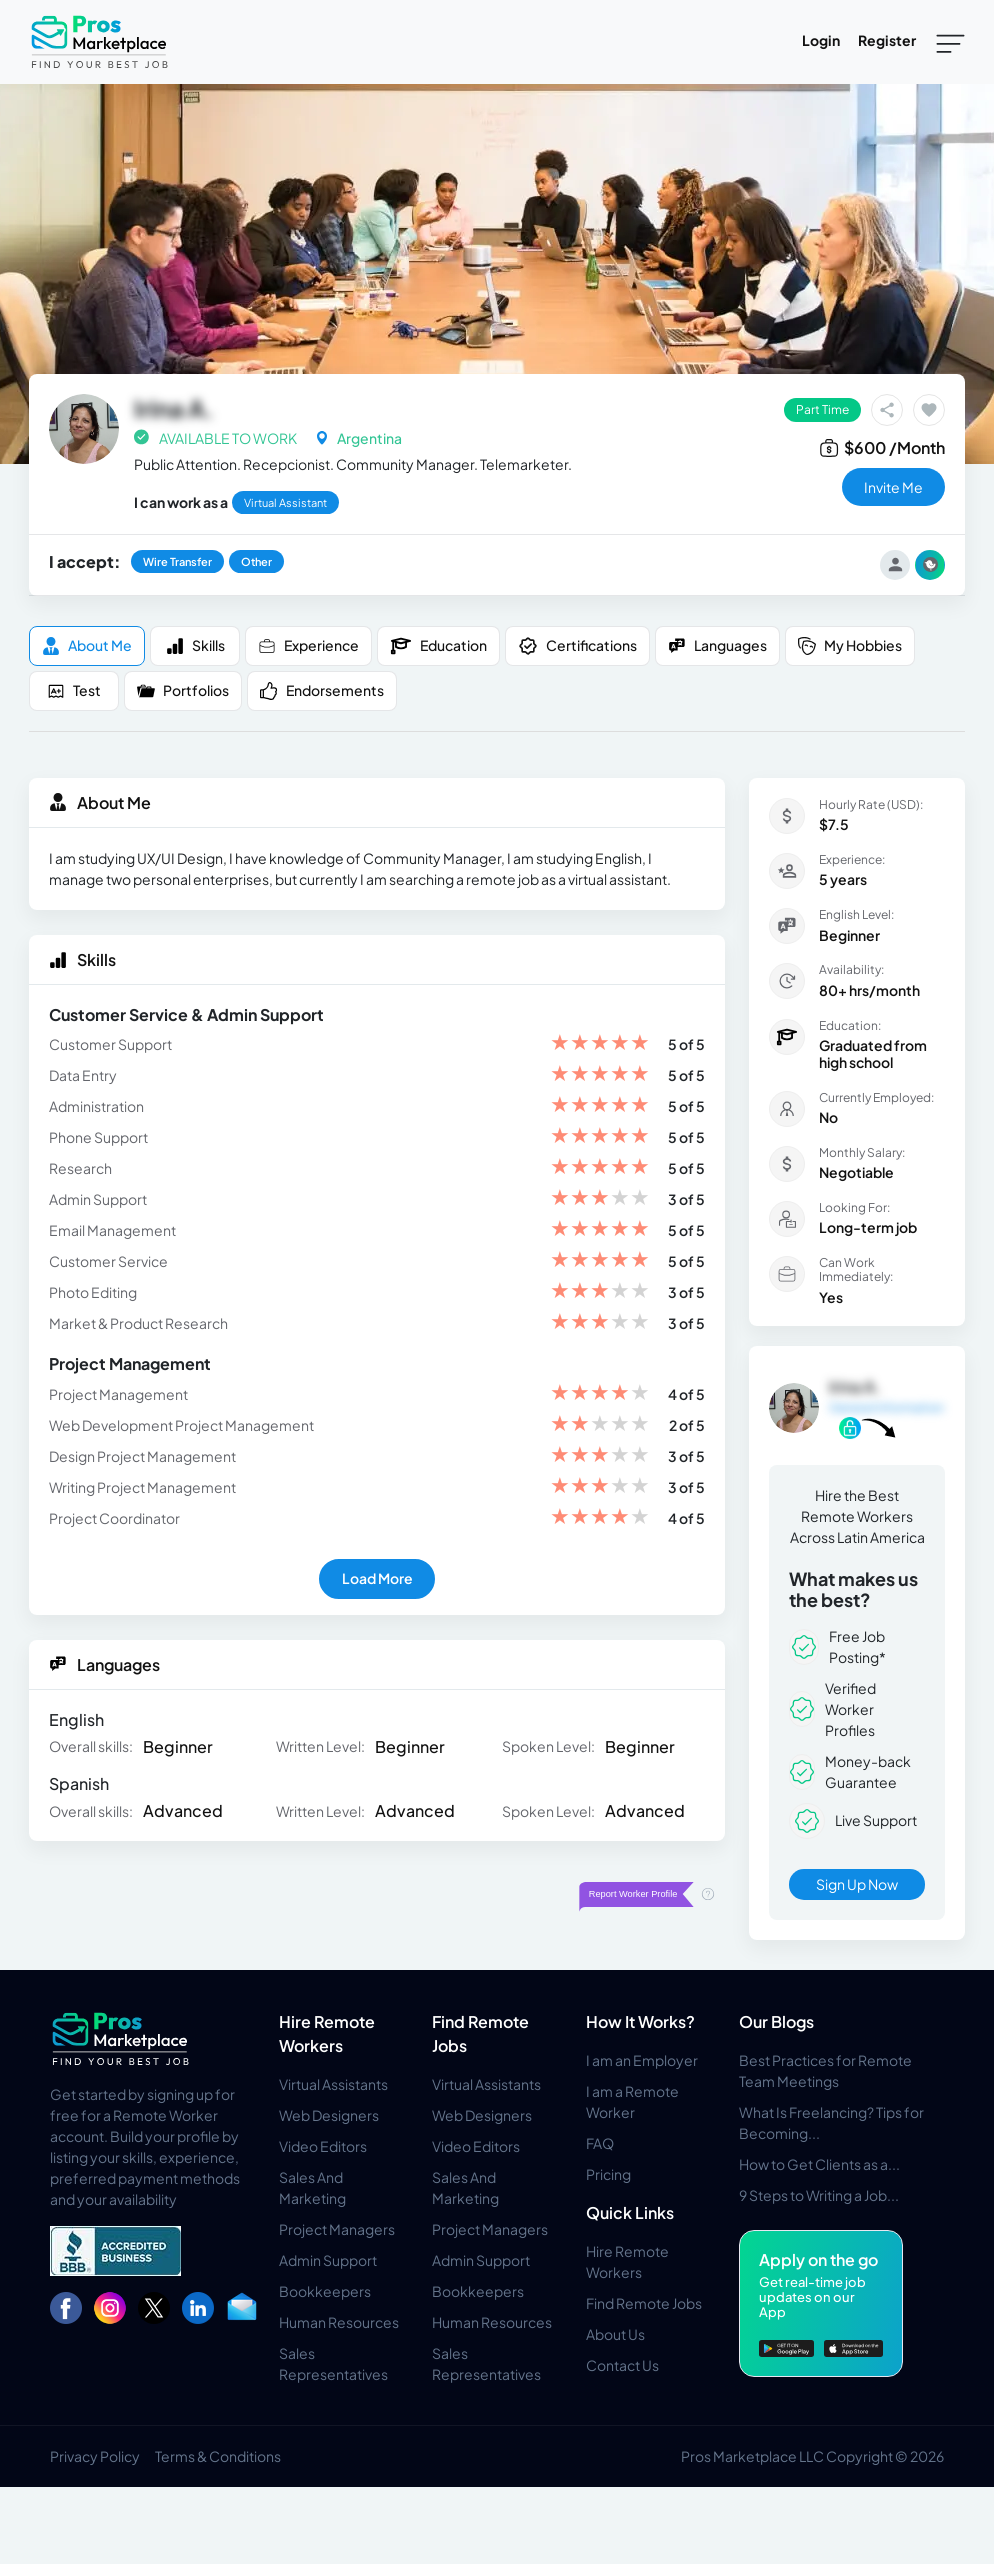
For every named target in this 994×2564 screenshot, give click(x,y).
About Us (615, 2334)
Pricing (608, 2174)
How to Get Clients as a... (819, 2164)
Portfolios (183, 690)
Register (887, 40)
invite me (893, 487)
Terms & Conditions (218, 2456)
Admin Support (328, 2260)
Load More (377, 1578)
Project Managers (337, 2229)
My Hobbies (850, 645)
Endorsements (322, 690)
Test (74, 690)
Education (438, 646)
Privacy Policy (95, 2456)
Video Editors (323, 2146)
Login (821, 40)
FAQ (600, 2143)
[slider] (600, 1044)
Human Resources (339, 2322)
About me (87, 645)
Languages (717, 645)
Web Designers (329, 2115)
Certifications (577, 646)
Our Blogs (776, 2021)
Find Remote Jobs (644, 2303)
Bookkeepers (325, 2291)
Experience (308, 645)
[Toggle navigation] (950, 42)
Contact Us (622, 2365)
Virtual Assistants (333, 2084)
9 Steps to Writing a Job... (819, 2195)
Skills (195, 645)
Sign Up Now (857, 1884)
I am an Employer (642, 2060)
